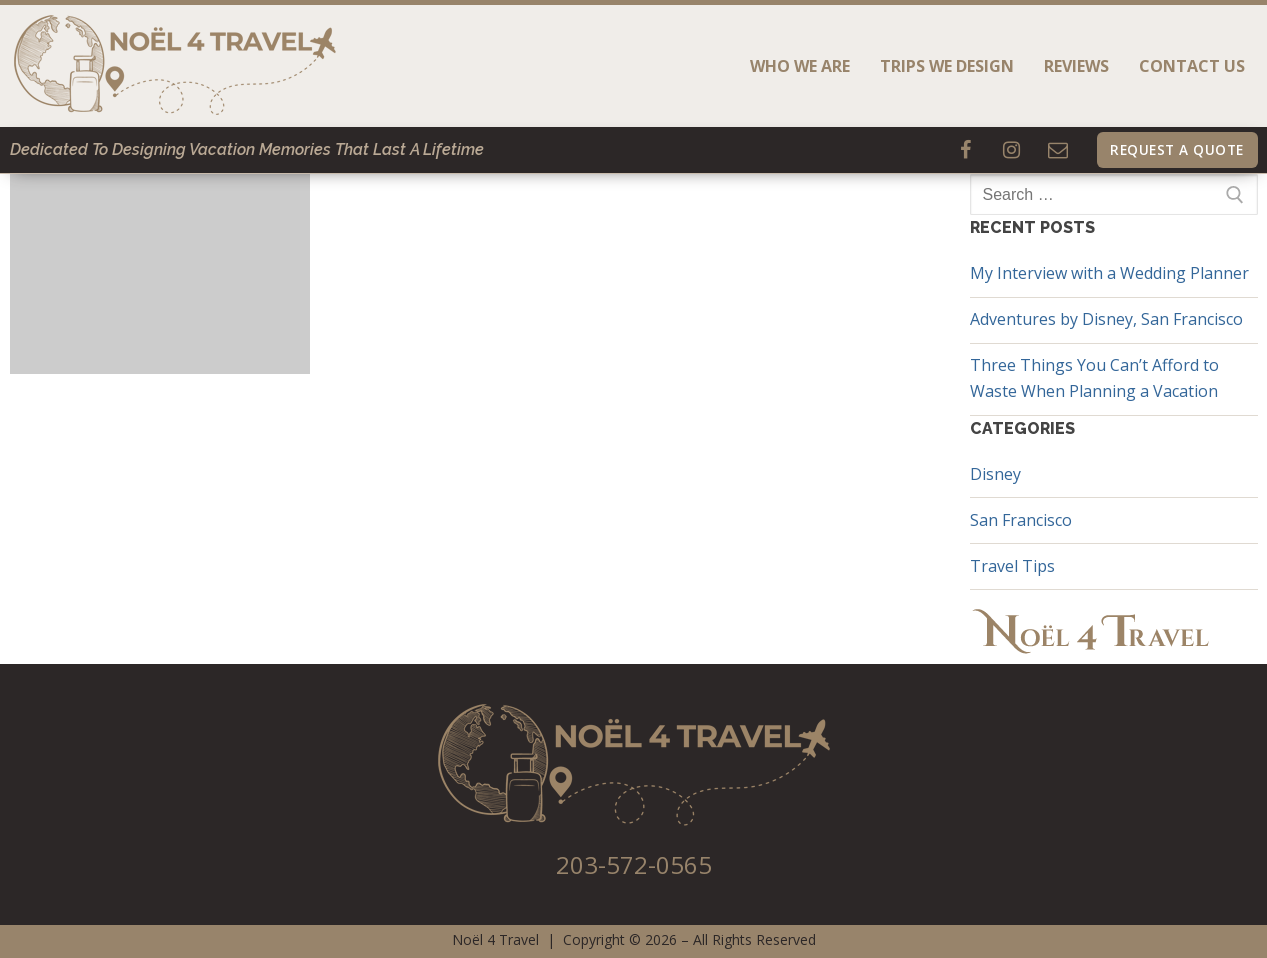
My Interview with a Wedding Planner (1109, 273)
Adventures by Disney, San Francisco (1106, 319)
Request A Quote (1177, 149)
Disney (995, 474)
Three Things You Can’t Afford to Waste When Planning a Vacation (1094, 378)
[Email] (1058, 150)
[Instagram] (1012, 150)
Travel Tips (1012, 566)
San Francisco (1021, 520)
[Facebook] (966, 150)
